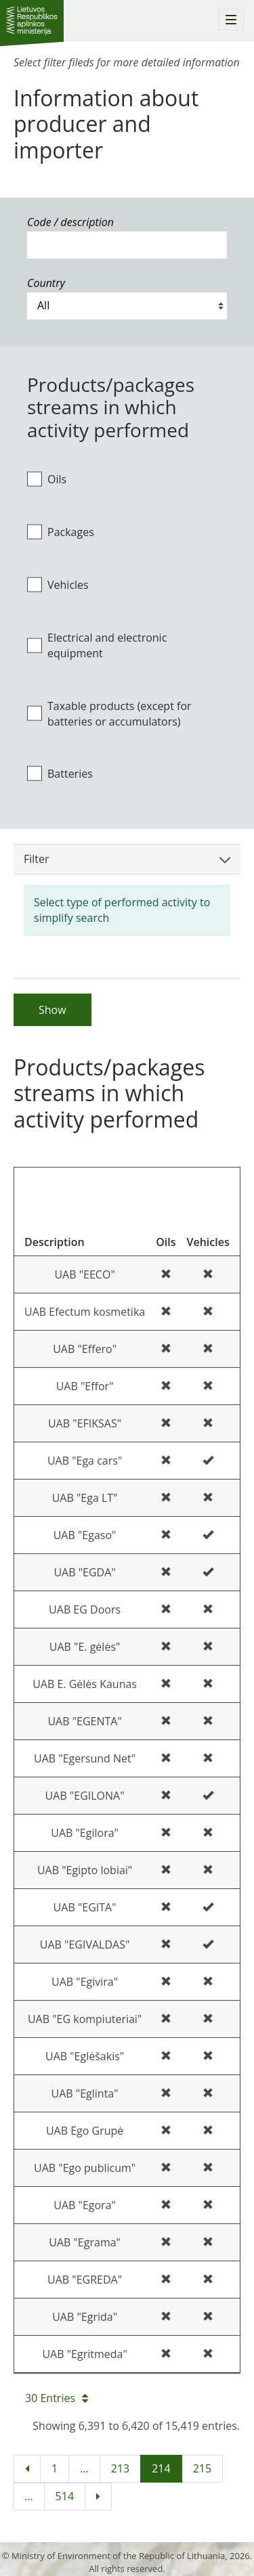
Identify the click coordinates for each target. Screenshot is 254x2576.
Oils (46, 479)
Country (46, 282)
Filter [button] (127, 858)
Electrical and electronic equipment (97, 645)
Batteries (60, 773)
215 (202, 2468)
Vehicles (58, 584)
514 (65, 2496)
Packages (60, 532)
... (84, 2468)
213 (120, 2468)
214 (161, 2468)
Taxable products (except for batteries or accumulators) (109, 713)
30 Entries (56, 2398)
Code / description (70, 222)
